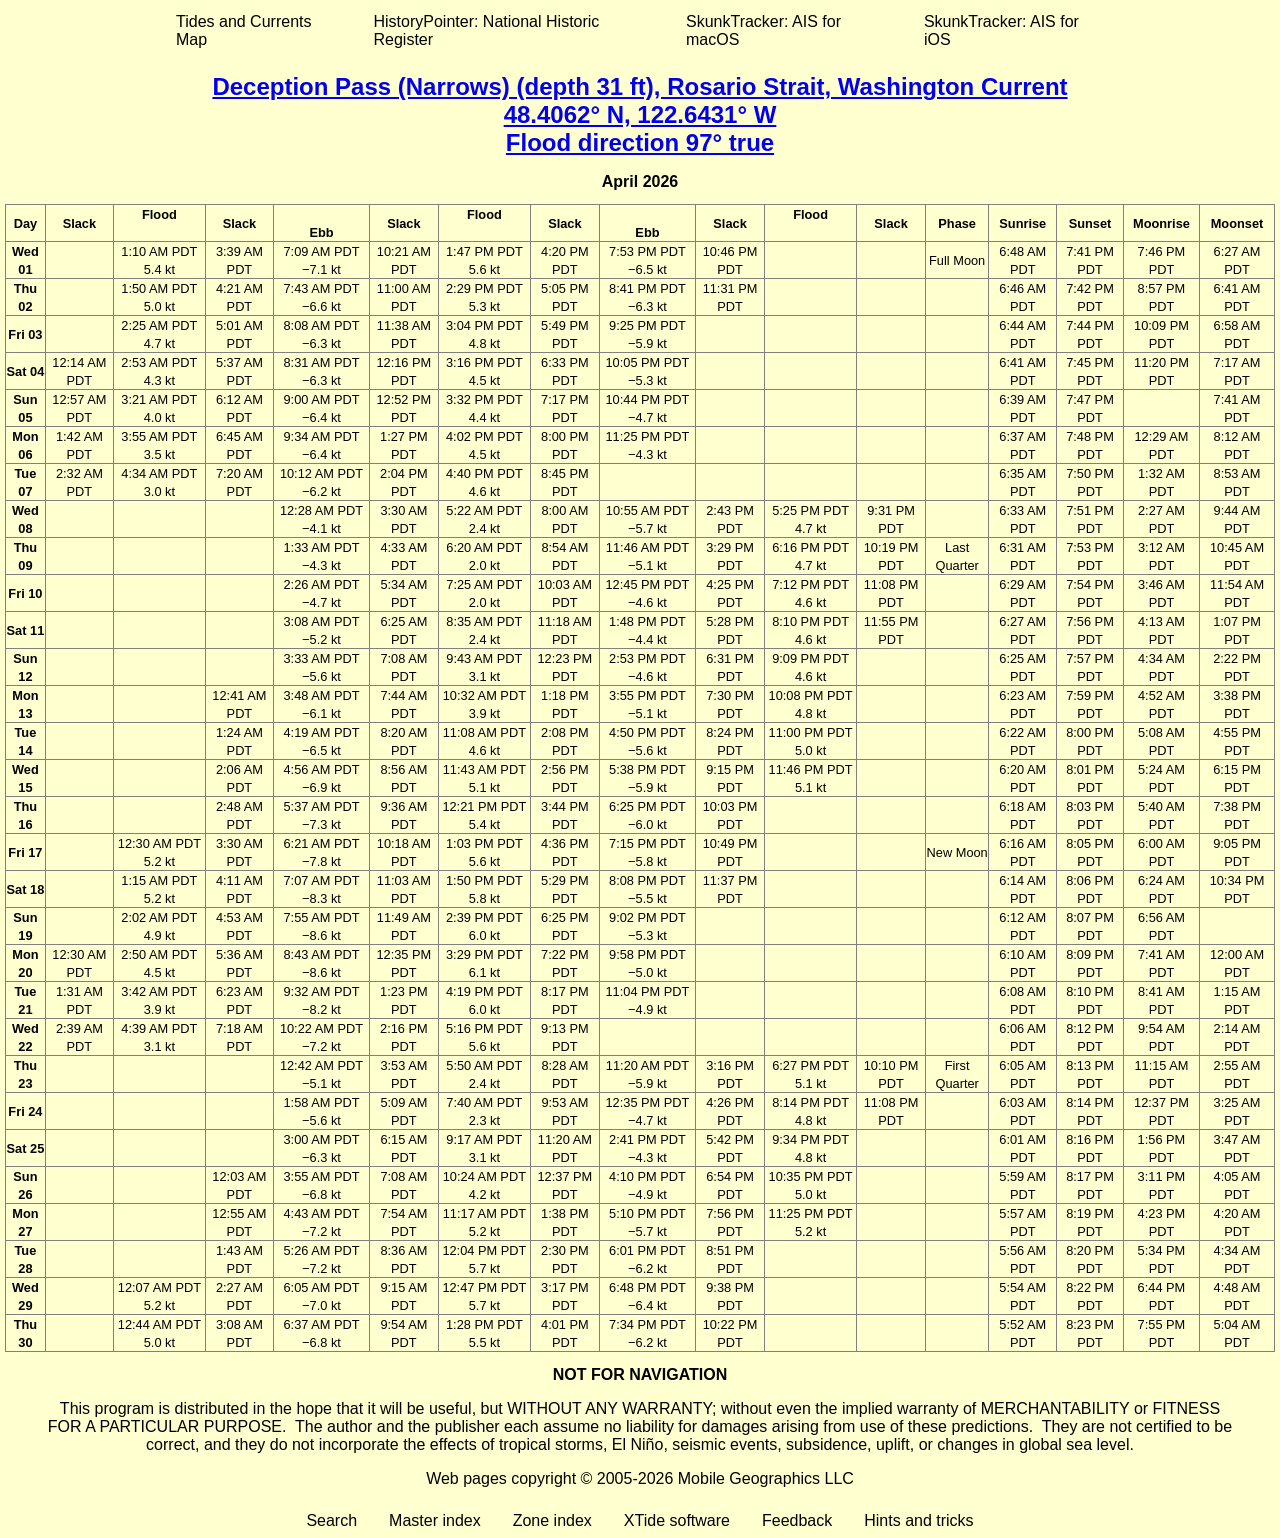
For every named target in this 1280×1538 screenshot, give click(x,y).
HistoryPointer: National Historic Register (487, 30)
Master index (435, 1520)
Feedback (797, 1520)
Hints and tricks (918, 1520)
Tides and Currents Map (243, 30)
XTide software (677, 1520)
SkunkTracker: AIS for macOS (763, 30)
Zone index (552, 1520)
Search (331, 1520)
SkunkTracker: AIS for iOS (1001, 30)
